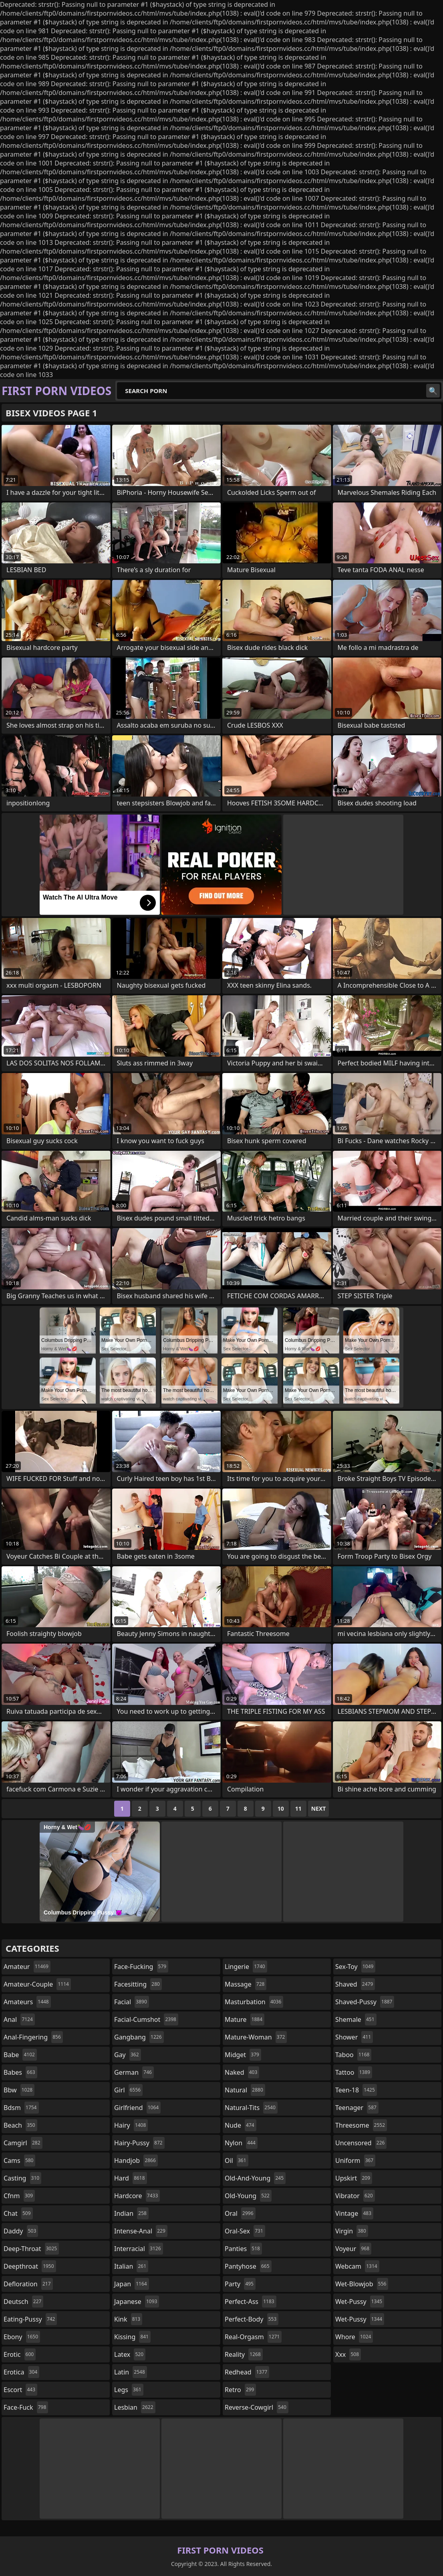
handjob (136, 2160)
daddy (21, 2231)
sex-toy (355, 1967)
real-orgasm (253, 2337)
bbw (19, 2090)
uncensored (361, 2143)
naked (242, 2072)
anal (19, 2019)
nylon (241, 2143)
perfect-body (251, 2319)
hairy (131, 2125)
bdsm (21, 2108)
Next (318, 1808)
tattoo (353, 2072)
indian (131, 2213)
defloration (28, 2284)
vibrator (355, 2196)
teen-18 (356, 2090)
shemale (356, 2019)
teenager (357, 2108)
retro (240, 2390)
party (240, 2284)
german (134, 2072)
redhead (247, 2372)
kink (128, 2319)
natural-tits (251, 2108)
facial (131, 2002)
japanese (136, 2302)
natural (245, 2090)
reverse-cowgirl (256, 2407)
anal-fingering (33, 2037)
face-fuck (26, 2407)
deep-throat (31, 2249)
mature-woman (256, 2037)
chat (18, 2213)
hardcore (137, 2196)
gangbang (139, 2037)
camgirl (23, 2143)
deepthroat (30, 2266)
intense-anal (140, 2231)
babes (20, 2072)
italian (131, 2266)
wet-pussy (359, 2302)
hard (130, 2178)
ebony (22, 2337)
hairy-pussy (139, 2143)
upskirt (353, 2178)
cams (19, 2160)
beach (20, 2125)
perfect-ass (250, 2302)
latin (130, 2372)
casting (22, 2178)
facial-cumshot (146, 2019)
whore (354, 2337)
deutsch (23, 2302)
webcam (357, 2266)
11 (298, 1808)
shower (354, 2037)
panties (243, 2249)
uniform (355, 2160)
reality (244, 2354)
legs (128, 2390)
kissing (132, 2337)
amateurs (27, 2002)
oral (240, 2213)
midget (243, 2055)
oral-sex (245, 2231)
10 (281, 1808)
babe (20, 2055)
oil (236, 2160)
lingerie (246, 1967)
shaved (355, 1984)
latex (129, 2354)
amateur (27, 1967)
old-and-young (255, 2178)
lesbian (134, 2407)
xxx (348, 2354)
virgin (351, 2231)
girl (128, 2090)
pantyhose (248, 2266)
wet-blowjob (361, 2284)
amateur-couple (37, 1984)
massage (245, 1984)
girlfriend (137, 2108)
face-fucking (141, 1967)
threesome (361, 2125)
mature (244, 2019)
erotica (21, 2372)
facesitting (138, 1984)
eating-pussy (30, 2319)
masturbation (254, 2002)
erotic (20, 2354)
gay (127, 2055)
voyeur (353, 2249)
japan (131, 2284)
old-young (248, 2196)
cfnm (19, 2196)
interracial (138, 2249)
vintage (354, 2213)
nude (240, 2125)
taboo (353, 2055)
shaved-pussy (364, 2002)
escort (20, 2390)
